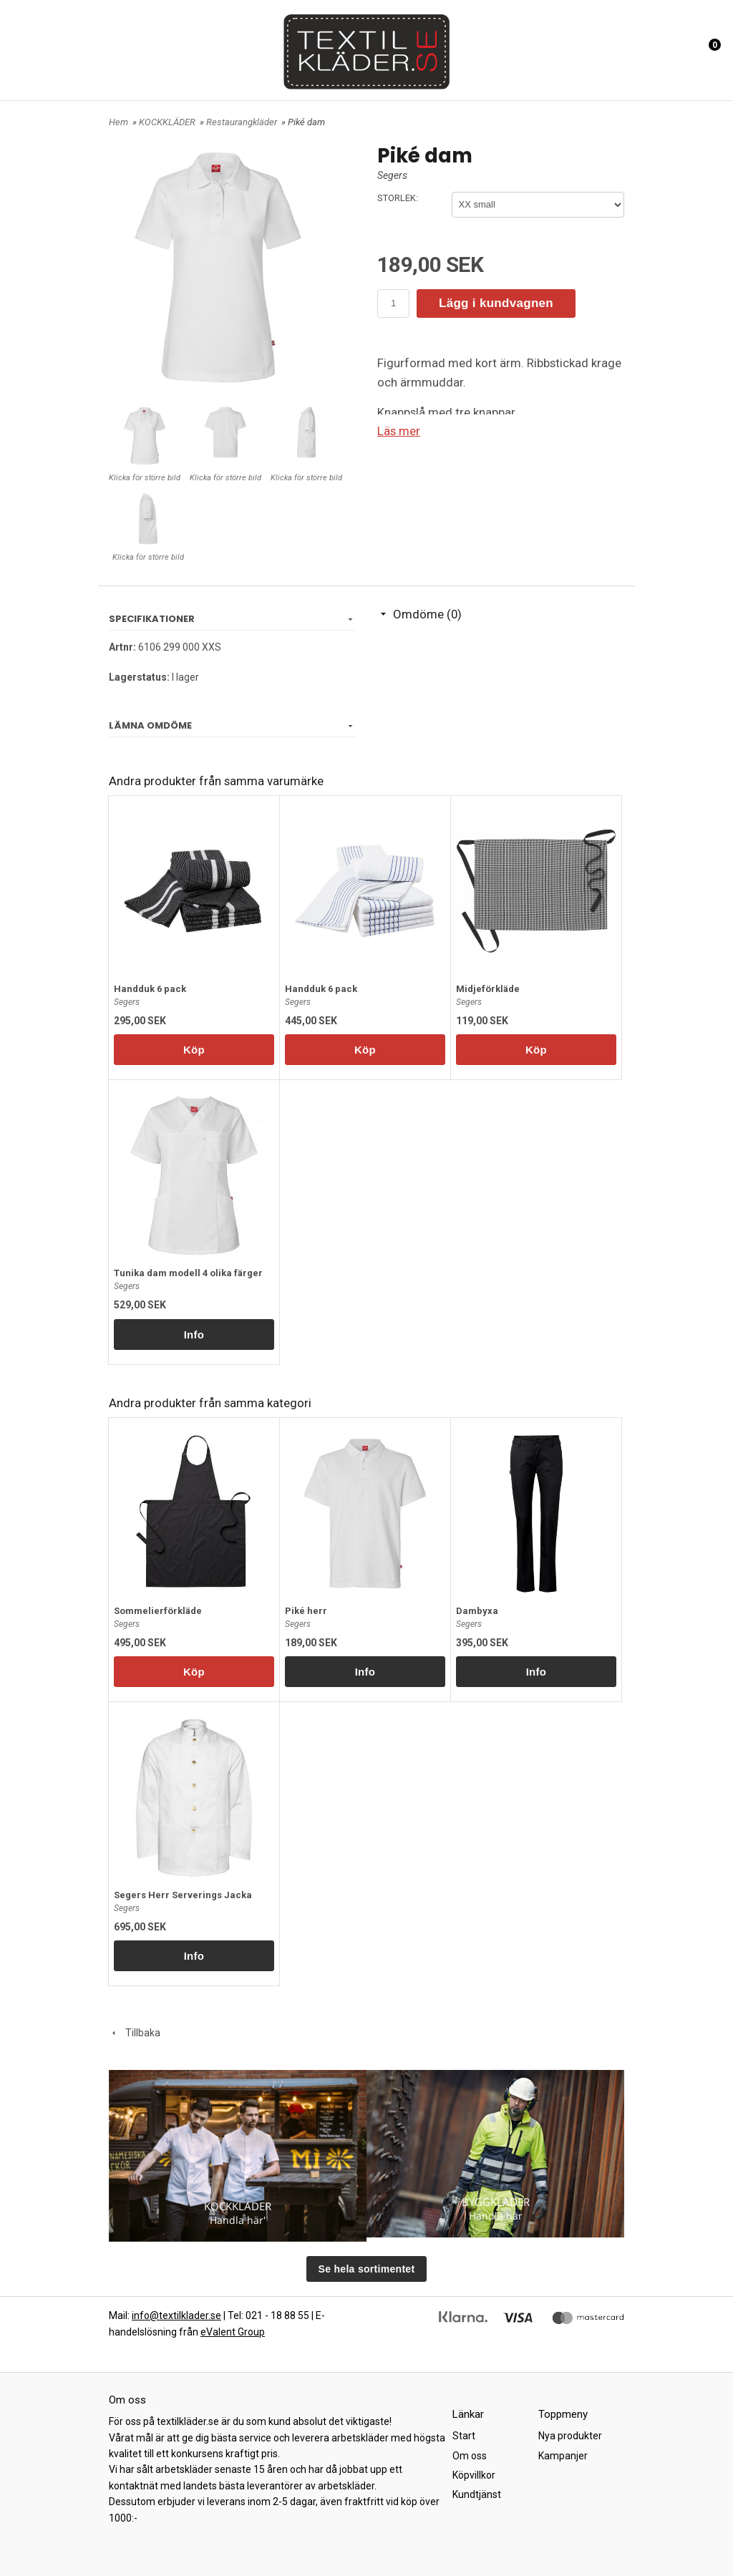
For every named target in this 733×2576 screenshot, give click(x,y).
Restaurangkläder (242, 122)
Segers (392, 175)
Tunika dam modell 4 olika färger (188, 1273)
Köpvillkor (473, 2475)
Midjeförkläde (488, 988)
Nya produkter (570, 2435)
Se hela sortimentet (367, 2269)
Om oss (469, 2455)
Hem (118, 122)
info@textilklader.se (176, 2315)
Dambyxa (477, 1610)
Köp (194, 1050)
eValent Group (232, 2332)
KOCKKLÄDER (168, 122)
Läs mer (398, 431)
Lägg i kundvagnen (496, 303)
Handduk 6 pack (150, 988)
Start (463, 2435)
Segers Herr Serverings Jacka (183, 1895)
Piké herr (306, 1610)
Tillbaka (134, 2032)
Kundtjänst (476, 2494)
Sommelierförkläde (158, 1610)
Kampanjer (563, 2455)
